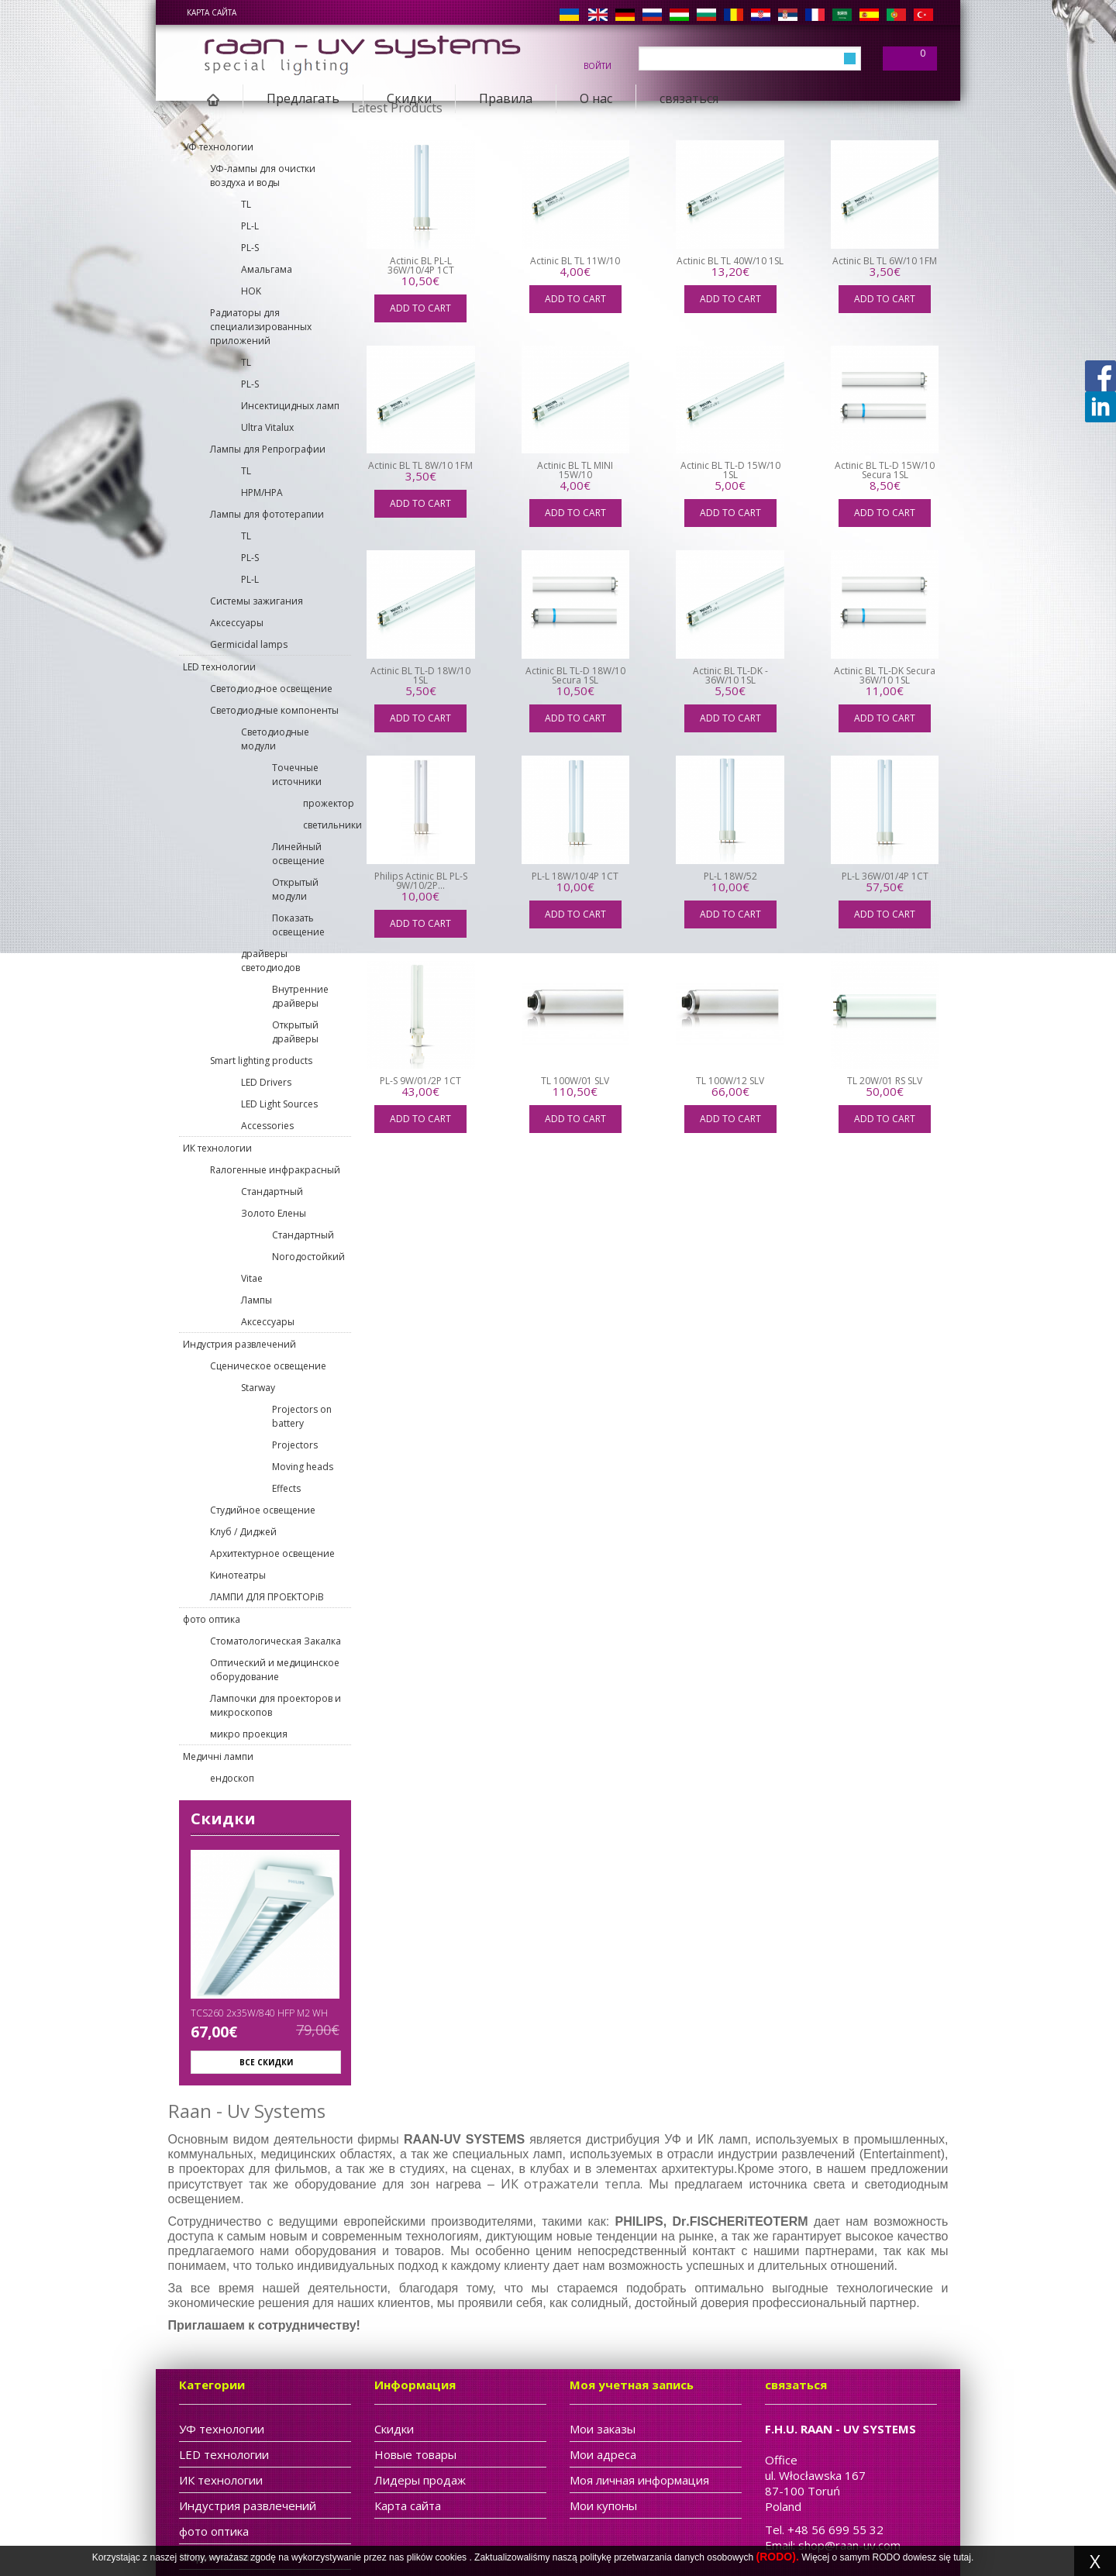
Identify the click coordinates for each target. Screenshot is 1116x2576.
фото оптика (211, 1619)
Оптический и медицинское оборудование (274, 1669)
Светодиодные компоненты (274, 710)
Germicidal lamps (249, 644)
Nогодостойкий (308, 1256)
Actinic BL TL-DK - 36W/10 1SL (730, 675)
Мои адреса (603, 2454)
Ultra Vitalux (267, 427)
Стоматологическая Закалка (275, 1641)
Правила (505, 98)
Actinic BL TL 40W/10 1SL (730, 260)
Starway (258, 1387)
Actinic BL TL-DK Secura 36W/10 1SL (884, 675)
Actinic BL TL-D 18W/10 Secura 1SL (575, 675)
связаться (689, 98)
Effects (286, 1488)
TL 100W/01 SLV (575, 1080)
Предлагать (303, 98)
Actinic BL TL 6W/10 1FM (884, 260)
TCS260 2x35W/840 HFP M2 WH (259, 2013)
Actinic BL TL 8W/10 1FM (420, 465)
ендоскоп (232, 1778)
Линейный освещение (298, 853)
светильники (327, 825)
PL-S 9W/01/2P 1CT (420, 1080)
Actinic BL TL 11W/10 (575, 260)
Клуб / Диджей (243, 1531)
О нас (596, 98)
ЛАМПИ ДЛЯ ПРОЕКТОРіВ (267, 1596)
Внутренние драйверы (300, 996)
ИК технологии (217, 1148)
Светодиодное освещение (271, 688)
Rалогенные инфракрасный (275, 1169)
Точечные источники (297, 774)
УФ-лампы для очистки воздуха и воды (262, 175)
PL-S (250, 247)
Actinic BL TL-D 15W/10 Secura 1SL (885, 470)
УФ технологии (218, 146)
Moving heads (302, 1466)
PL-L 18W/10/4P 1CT (575, 876)
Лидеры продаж (420, 2480)
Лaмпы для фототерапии (267, 514)
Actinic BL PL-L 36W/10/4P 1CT (421, 265)
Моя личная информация (639, 2480)
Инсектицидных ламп (290, 405)
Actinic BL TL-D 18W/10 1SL (420, 675)
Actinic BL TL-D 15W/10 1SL (730, 470)
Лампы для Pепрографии (268, 449)
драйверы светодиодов (270, 960)
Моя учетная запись (632, 2384)
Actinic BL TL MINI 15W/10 (575, 470)
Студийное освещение (262, 1510)
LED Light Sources (279, 1104)
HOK (251, 291)
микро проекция (249, 1734)
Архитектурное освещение (272, 1553)
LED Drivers (266, 1082)
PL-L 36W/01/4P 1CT (885, 876)
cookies (451, 2557)
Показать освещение (298, 924)
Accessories (267, 1125)
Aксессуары (237, 622)
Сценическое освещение (268, 1365)
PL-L (250, 225)
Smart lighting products (261, 1060)
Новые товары (415, 2454)
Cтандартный (272, 1191)
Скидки (409, 98)
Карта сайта (211, 12)
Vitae (252, 1278)
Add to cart (420, 308)
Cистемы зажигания (256, 601)
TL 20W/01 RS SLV (884, 1080)
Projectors (295, 1445)
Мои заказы (603, 2429)
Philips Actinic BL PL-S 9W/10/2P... (420, 881)
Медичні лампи (218, 1756)
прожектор (327, 803)
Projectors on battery (302, 1416)
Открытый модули (295, 889)
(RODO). (777, 2556)
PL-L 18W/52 (730, 876)
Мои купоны (603, 2505)
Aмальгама (266, 269)
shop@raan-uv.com (849, 2545)
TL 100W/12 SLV (730, 1080)
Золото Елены (273, 1213)
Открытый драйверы (295, 1031)
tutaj (962, 2557)
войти (597, 65)
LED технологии (219, 666)
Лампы (256, 1300)
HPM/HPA (262, 492)
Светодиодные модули (275, 738)
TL (246, 204)
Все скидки (266, 2062)
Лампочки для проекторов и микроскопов (275, 1705)
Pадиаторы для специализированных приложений (261, 326)
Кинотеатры (238, 1575)
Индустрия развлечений (239, 1344)
